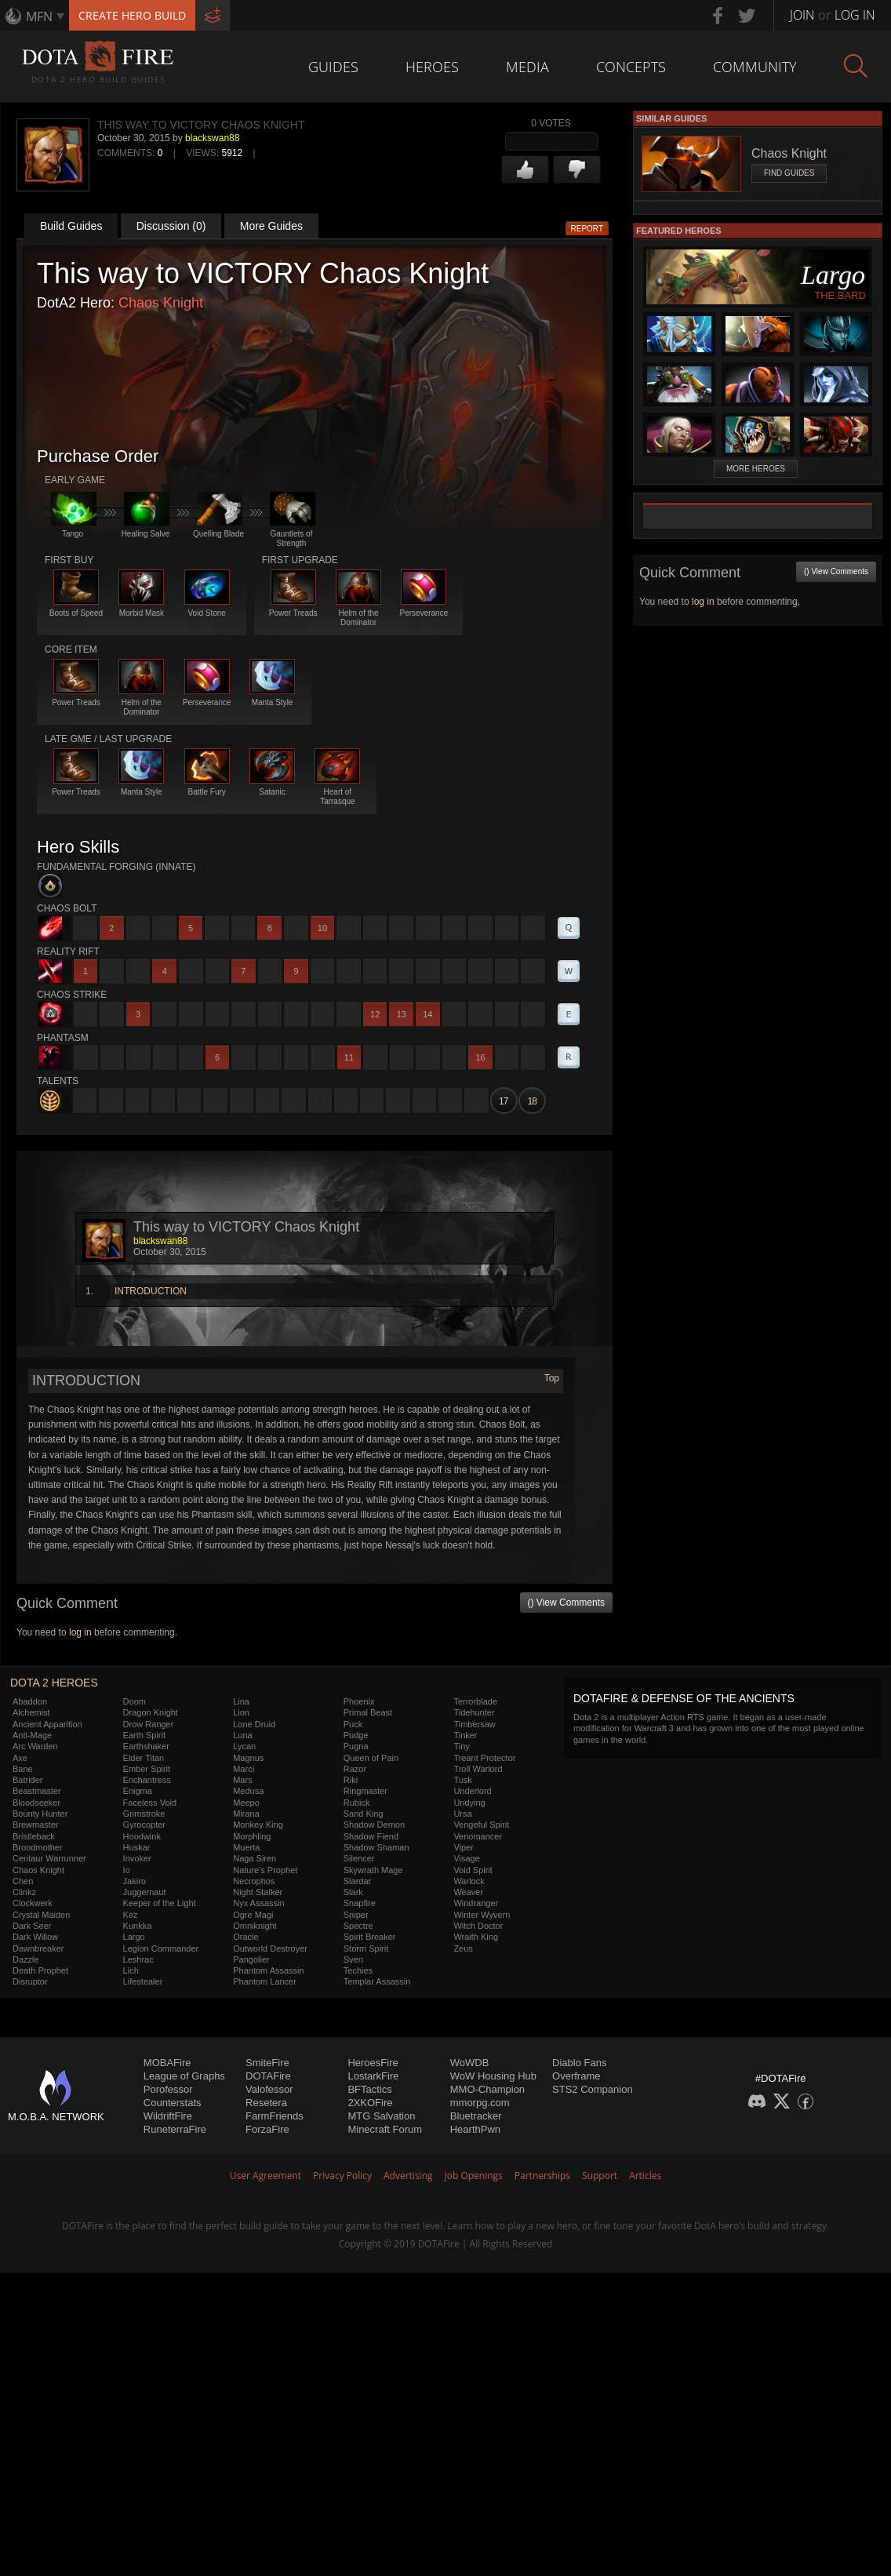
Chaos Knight (160, 303)
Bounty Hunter (40, 1813)
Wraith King (475, 1936)
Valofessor (269, 2089)
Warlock (468, 1881)
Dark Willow (35, 1936)
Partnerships (542, 2175)
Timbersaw (474, 1724)
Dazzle (26, 1959)
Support (599, 2175)
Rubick (357, 1802)
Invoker (137, 1858)
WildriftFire (168, 2116)
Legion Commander (161, 1948)
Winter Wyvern (481, 1914)
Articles (645, 2175)
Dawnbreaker (38, 1948)
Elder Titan (144, 1758)
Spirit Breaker (370, 1936)
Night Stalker (257, 1892)
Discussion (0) (171, 226)
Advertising (408, 2175)
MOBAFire (167, 2062)
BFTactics (369, 2089)
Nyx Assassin (258, 1903)
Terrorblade (475, 1701)
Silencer (359, 1858)
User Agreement (265, 2175)
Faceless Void (149, 1802)
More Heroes (755, 468)
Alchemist (31, 1712)
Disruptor (30, 1981)
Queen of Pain (371, 1758)
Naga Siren (254, 1858)
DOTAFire (268, 2076)
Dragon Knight (150, 1712)
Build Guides (71, 226)
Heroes (432, 66)
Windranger (475, 1903)
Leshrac (138, 1959)
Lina (241, 1701)
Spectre (358, 1925)
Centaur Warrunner (49, 1858)
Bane (23, 1769)
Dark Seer (32, 1925)
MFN (39, 16)
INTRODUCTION (151, 1291)
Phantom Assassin (268, 1970)
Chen (23, 1881)
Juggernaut (144, 1892)
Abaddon (30, 1701)
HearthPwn (475, 2129)
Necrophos (254, 1881)
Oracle (245, 1936)
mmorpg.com (480, 2102)
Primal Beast (368, 1712)
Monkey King (258, 1824)
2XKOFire (369, 2102)
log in (80, 1632)
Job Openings (474, 2175)
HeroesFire (372, 2062)
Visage (466, 1858)
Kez (130, 1914)
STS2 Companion (592, 2089)
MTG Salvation (381, 2116)
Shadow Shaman (376, 1847)
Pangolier (251, 1959)
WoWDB (469, 2062)
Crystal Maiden (41, 1914)
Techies (358, 1970)
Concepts (631, 66)
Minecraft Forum (384, 2129)
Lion (241, 1712)
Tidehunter (473, 1712)
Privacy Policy (342, 2175)
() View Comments (566, 1602)
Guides (333, 66)
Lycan (244, 1746)
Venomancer (477, 1836)
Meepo (246, 1802)
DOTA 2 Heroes (54, 1682)
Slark (353, 1892)
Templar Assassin (377, 1981)
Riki (351, 1780)
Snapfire (360, 1903)
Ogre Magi (253, 1914)
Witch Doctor (478, 1925)
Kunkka (137, 1925)
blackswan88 (212, 138)
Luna (242, 1735)
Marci (243, 1769)
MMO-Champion (487, 2089)
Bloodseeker (36, 1802)
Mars (242, 1780)
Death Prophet (40, 1970)
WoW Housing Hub (493, 2076)
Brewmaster (36, 1824)
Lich (131, 1970)
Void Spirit (473, 1870)
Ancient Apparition (47, 1724)
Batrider (28, 1780)
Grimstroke (144, 1813)
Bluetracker (476, 2116)
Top (551, 1378)
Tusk (462, 1780)
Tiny (461, 1746)
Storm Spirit (366, 1948)
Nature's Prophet (265, 1870)
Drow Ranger (148, 1724)
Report (587, 228)
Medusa (248, 1791)
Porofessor (168, 2089)
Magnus (248, 1758)
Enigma (137, 1791)
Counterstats (173, 2102)
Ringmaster (365, 1791)
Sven (353, 1959)
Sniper (356, 1914)
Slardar (357, 1881)
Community (755, 66)
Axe (20, 1758)
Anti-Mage (32, 1735)
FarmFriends (274, 2116)
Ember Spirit (147, 1769)
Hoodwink (142, 1836)
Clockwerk (33, 1903)
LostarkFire (372, 2076)
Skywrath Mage (373, 1870)
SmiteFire (267, 2062)
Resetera (266, 2102)
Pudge (356, 1735)
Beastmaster (37, 1791)
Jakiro (134, 1881)
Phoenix (359, 1701)
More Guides (271, 226)
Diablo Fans (579, 2062)
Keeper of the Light (159, 1903)
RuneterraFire (175, 2129)
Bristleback (34, 1836)
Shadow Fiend (371, 1836)
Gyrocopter (144, 1824)
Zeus (462, 1948)
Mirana (246, 1813)
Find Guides (789, 173)
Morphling (252, 1836)
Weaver (468, 1892)
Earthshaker (146, 1746)
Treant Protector (484, 1758)
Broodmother (38, 1847)
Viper (463, 1847)
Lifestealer (143, 1981)
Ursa (462, 1813)
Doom (134, 1701)
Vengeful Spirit (481, 1824)
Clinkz (24, 1892)
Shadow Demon (374, 1824)
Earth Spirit (144, 1735)
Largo (134, 1936)
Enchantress (147, 1780)
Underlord (472, 1791)
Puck (353, 1724)
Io (126, 1870)
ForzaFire (267, 2129)
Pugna (356, 1746)
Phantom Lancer (264, 1981)
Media (527, 66)
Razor (355, 1769)
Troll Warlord (477, 1769)
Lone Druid (254, 1724)
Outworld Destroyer (270, 1948)
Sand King (364, 1813)
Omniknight (255, 1925)
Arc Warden (35, 1746)
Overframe (576, 2076)
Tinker (465, 1735)
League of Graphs (184, 2076)
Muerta (246, 1847)
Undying (469, 1802)
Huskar (137, 1847)
